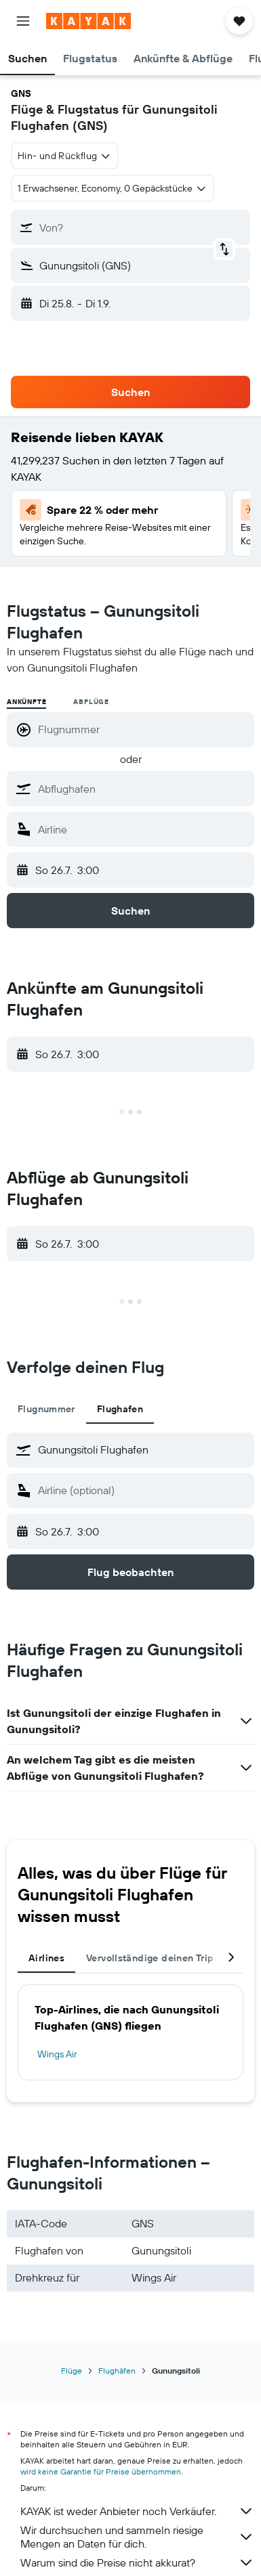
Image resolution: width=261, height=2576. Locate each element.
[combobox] (65, 155)
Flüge (71, 2370)
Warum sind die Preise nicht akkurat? (137, 2562)
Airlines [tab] (46, 1958)
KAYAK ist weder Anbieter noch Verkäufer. (137, 2511)
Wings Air (57, 2054)
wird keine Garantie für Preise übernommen (100, 2471)
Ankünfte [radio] (26, 701)
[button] (23, 21)
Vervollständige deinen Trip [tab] (150, 1958)
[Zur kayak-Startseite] (88, 21)
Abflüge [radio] (91, 701)
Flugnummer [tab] (46, 1409)
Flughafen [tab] (120, 1409)
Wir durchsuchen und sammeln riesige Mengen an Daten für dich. (137, 2536)
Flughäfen (117, 2370)
